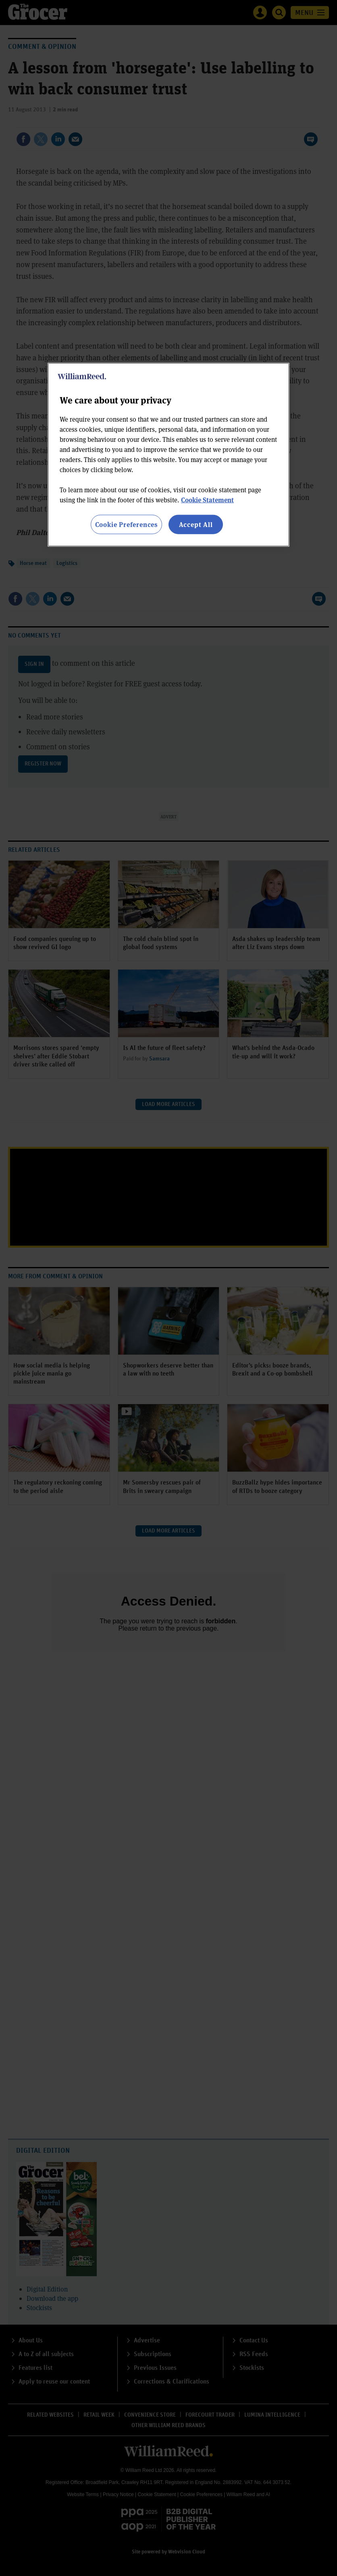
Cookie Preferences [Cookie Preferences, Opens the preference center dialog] (126, 524)
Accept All (196, 524)
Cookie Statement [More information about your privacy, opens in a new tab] (207, 499)
